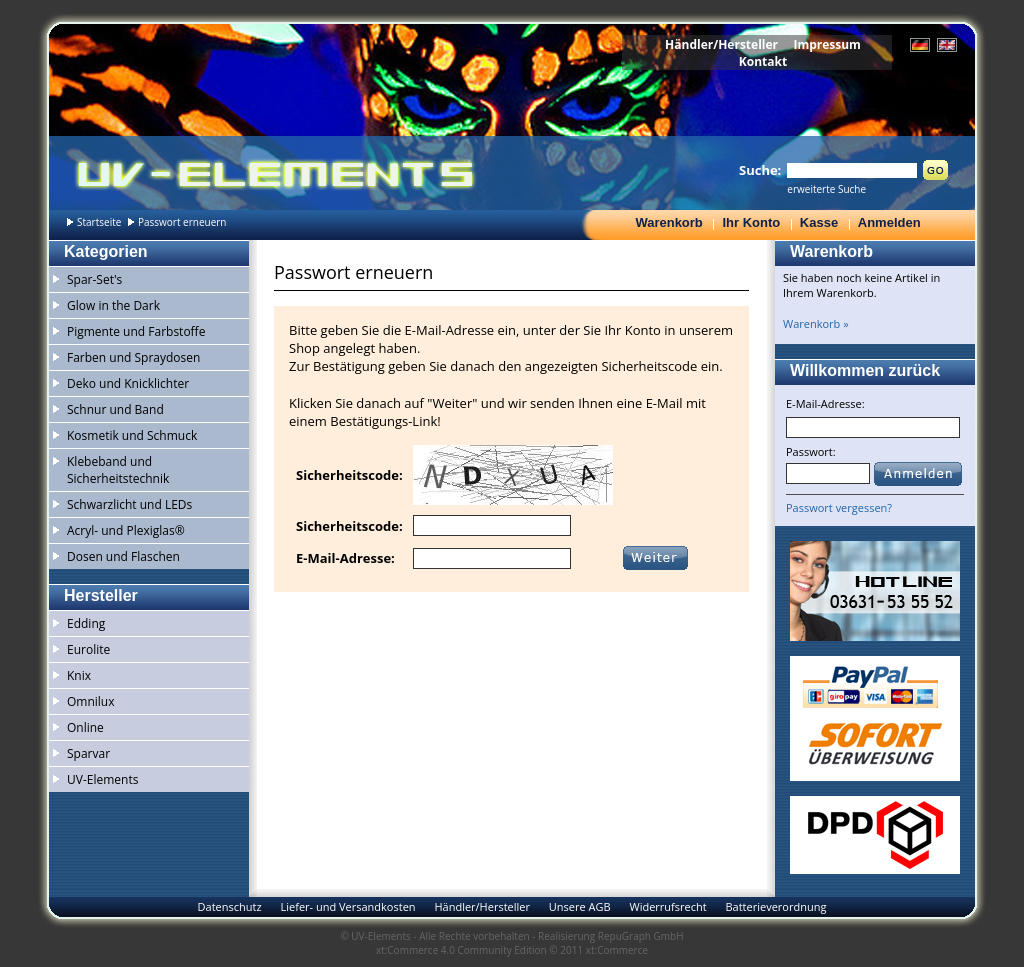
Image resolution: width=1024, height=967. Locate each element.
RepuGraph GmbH (641, 936)
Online (85, 727)
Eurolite (88, 649)
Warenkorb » (816, 323)
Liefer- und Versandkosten (347, 906)
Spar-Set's (94, 279)
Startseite (99, 222)
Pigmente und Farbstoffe (136, 331)
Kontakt (763, 61)
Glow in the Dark (113, 305)
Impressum (827, 44)
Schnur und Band (115, 409)
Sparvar (88, 753)
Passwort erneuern (182, 222)
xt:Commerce (617, 950)
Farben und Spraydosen (133, 357)
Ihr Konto (751, 222)
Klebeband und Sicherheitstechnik (118, 470)
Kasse (819, 222)
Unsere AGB (580, 906)
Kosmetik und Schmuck (132, 435)
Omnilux (91, 701)
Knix (79, 675)
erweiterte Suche (826, 189)
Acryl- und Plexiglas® (126, 530)
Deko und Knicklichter (128, 383)
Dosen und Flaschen (123, 556)
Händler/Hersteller (721, 44)
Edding (86, 623)
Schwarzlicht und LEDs (129, 504)
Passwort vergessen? (839, 507)
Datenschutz (230, 906)
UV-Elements (102, 779)
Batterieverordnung (775, 906)
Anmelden (889, 222)
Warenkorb (668, 222)
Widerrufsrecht (667, 906)
